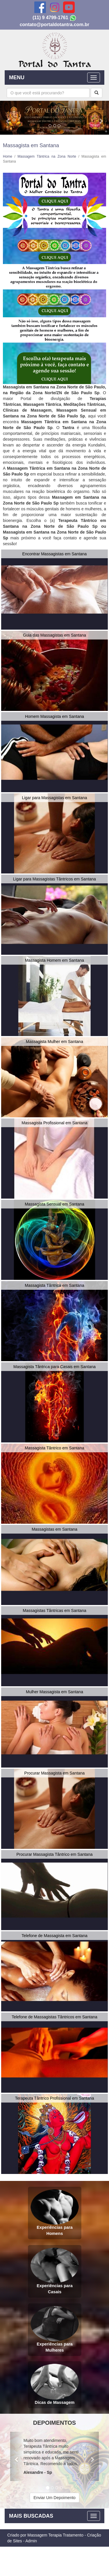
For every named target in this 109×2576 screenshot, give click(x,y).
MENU (16, 77)
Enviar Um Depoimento (54, 2497)
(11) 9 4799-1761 (50, 17)
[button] (8, 118)
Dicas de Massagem (55, 2384)
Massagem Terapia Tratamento (55, 2535)
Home (7, 156)
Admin (31, 2541)
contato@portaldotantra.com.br (55, 24)
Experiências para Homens (55, 2212)
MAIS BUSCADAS (31, 2516)
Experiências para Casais (55, 2271)
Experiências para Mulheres (55, 2329)
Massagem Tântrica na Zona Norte (46, 156)
